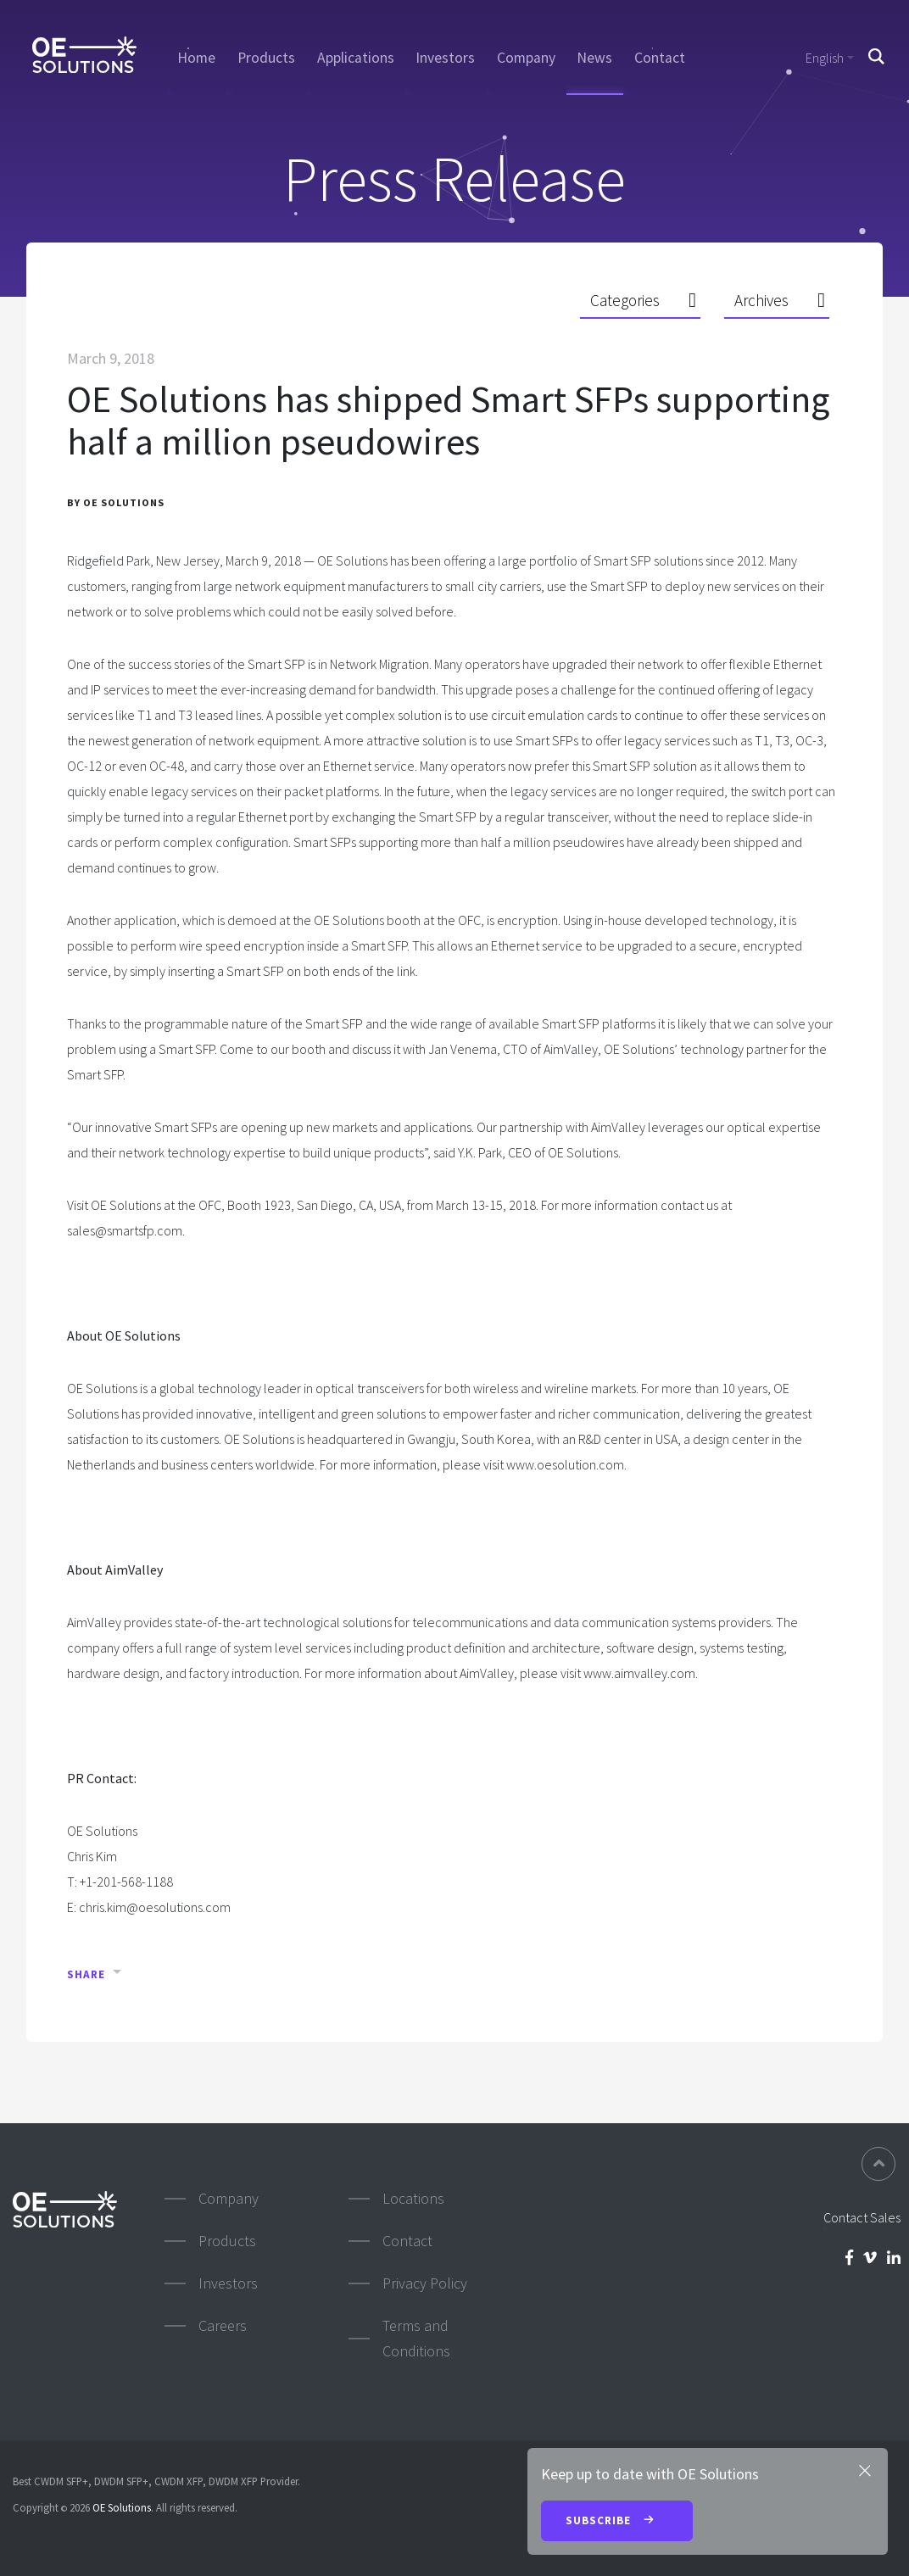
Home (196, 57)
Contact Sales (862, 2217)
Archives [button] (761, 300)
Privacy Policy (424, 2283)
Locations (413, 2198)
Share (86, 1974)
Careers (222, 2325)
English (825, 57)
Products (266, 57)
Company (526, 57)
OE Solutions (121, 2507)
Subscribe (617, 2522)
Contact (659, 57)
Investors (445, 57)
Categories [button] (625, 300)
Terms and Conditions (416, 2338)
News (594, 57)
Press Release (454, 178)
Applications (355, 57)
